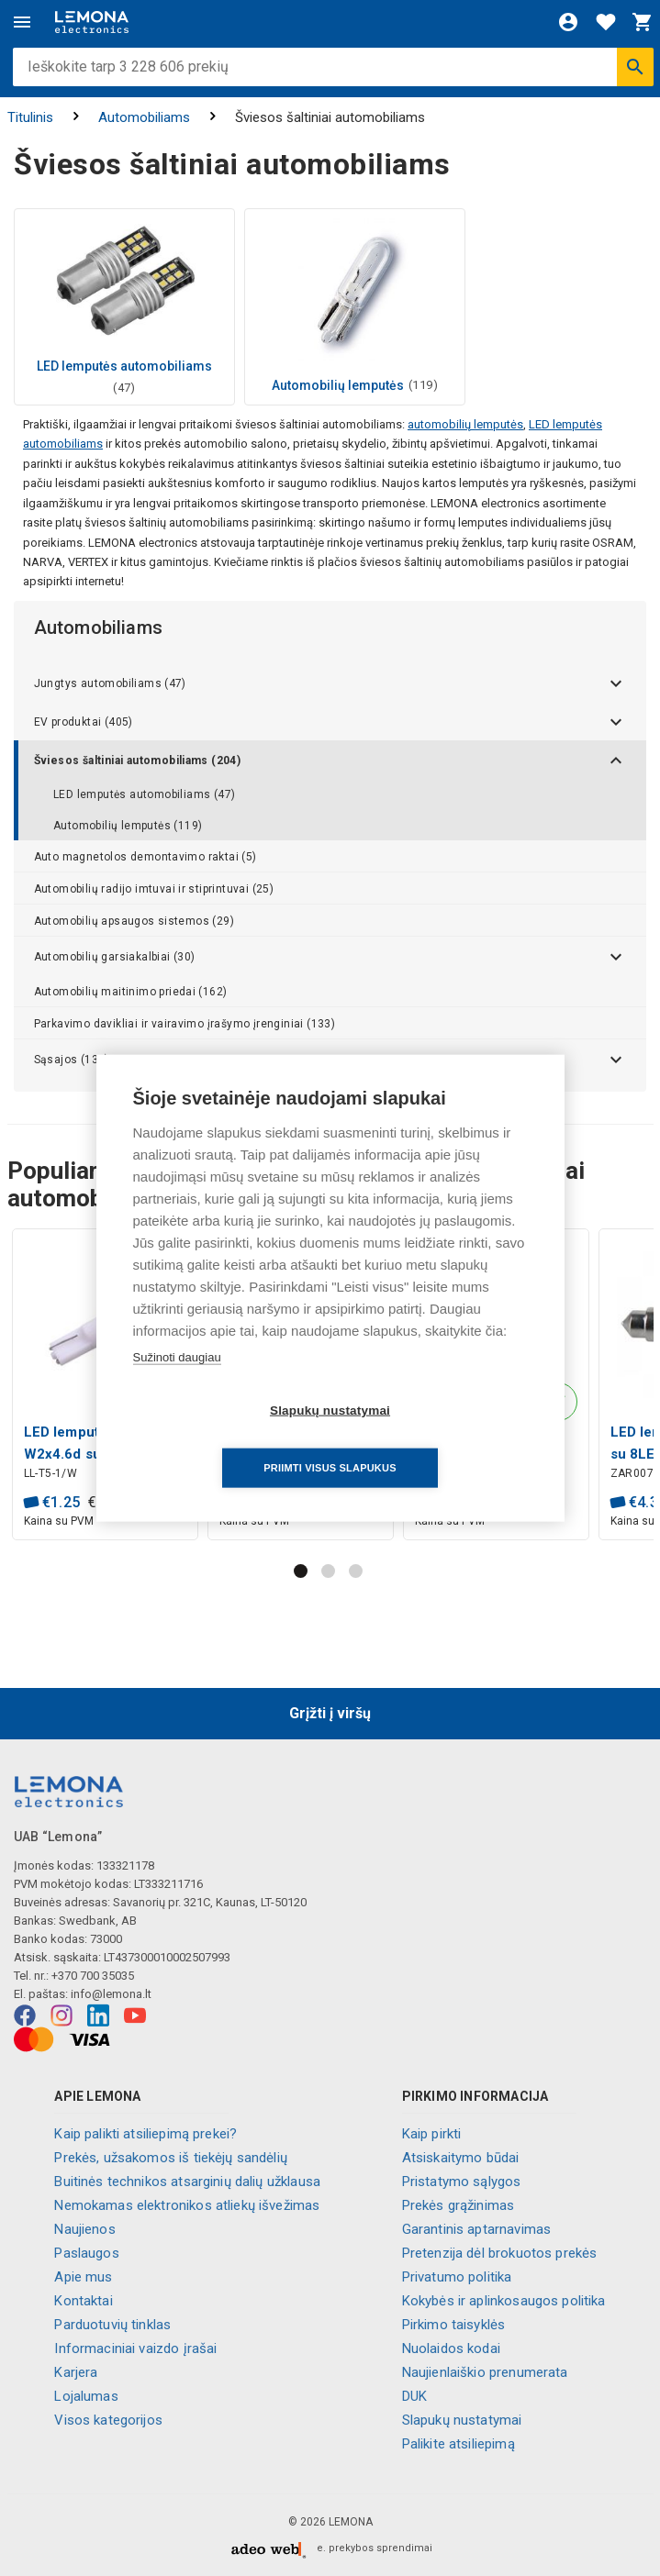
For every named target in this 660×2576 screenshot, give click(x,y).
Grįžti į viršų (330, 1713)
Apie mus (83, 2277)
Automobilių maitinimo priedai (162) (131, 991)
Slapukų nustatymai (462, 2420)
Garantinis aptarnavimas (476, 2229)
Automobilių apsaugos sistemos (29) (134, 921)
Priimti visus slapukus (435, 1438)
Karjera (75, 2372)
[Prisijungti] (568, 22)
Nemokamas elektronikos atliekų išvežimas (186, 2205)
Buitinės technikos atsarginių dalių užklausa (187, 2181)
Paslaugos (86, 2253)
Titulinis (30, 117)
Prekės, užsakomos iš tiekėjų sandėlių (170, 2157)
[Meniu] (22, 22)
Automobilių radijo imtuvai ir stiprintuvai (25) (154, 889)
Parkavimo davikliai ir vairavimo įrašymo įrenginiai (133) (185, 1023)
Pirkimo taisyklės (454, 2324)
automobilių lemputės (465, 424)
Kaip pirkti (432, 2134)
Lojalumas (85, 2396)
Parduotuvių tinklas (112, 2324)
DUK (414, 2396)
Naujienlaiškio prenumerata (485, 2372)
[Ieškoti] (635, 67)
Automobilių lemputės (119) (127, 825)
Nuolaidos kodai (451, 2348)
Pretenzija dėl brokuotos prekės (500, 2253)
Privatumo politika (457, 2277)
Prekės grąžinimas (458, 2205)
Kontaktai (83, 2301)
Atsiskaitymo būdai (461, 2157)
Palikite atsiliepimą (458, 2444)
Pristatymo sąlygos (461, 2181)
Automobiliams (144, 117)
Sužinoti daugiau (177, 1386)
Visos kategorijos (108, 2420)
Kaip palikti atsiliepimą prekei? (145, 2134)
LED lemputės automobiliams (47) (144, 794)
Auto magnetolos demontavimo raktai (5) (145, 856)
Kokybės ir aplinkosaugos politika (504, 2301)
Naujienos (84, 2229)
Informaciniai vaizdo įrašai (135, 2348)
